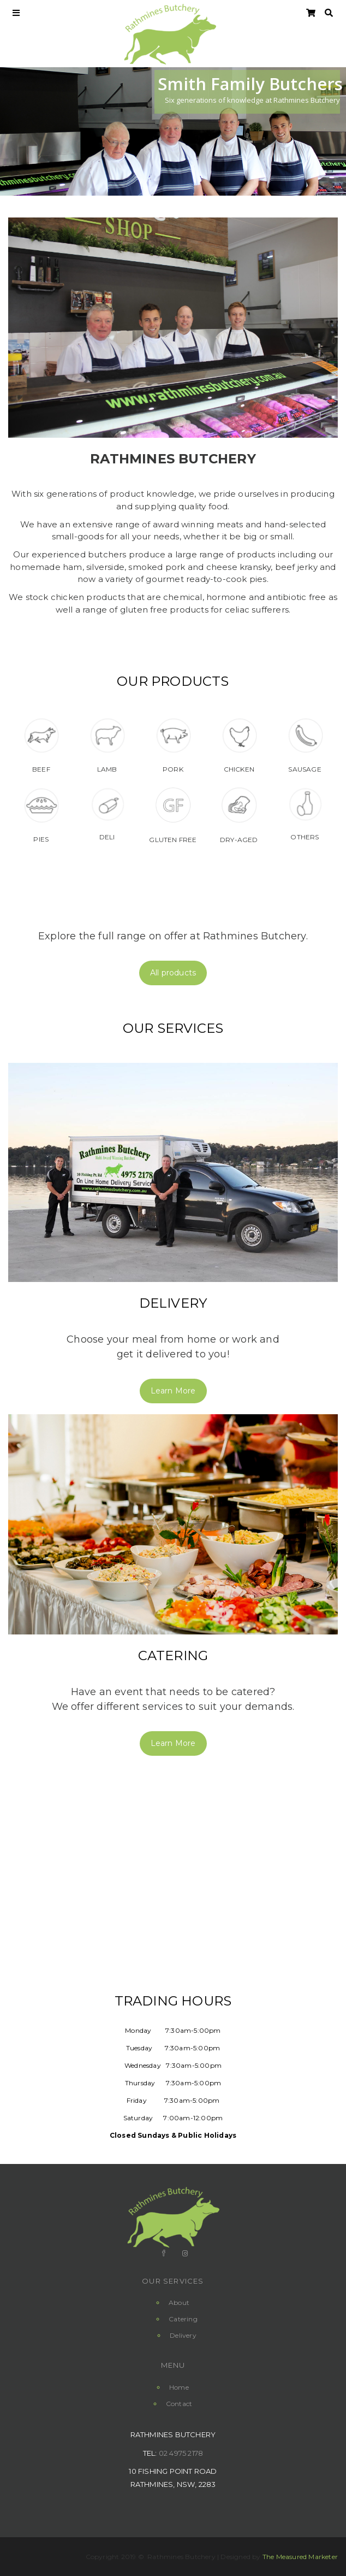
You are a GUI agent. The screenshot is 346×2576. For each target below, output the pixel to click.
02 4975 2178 (181, 2453)
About (179, 2302)
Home (179, 2387)
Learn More (173, 1391)
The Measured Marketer (300, 2557)
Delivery (173, 1303)
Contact (179, 2403)
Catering (173, 1655)
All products (173, 973)
